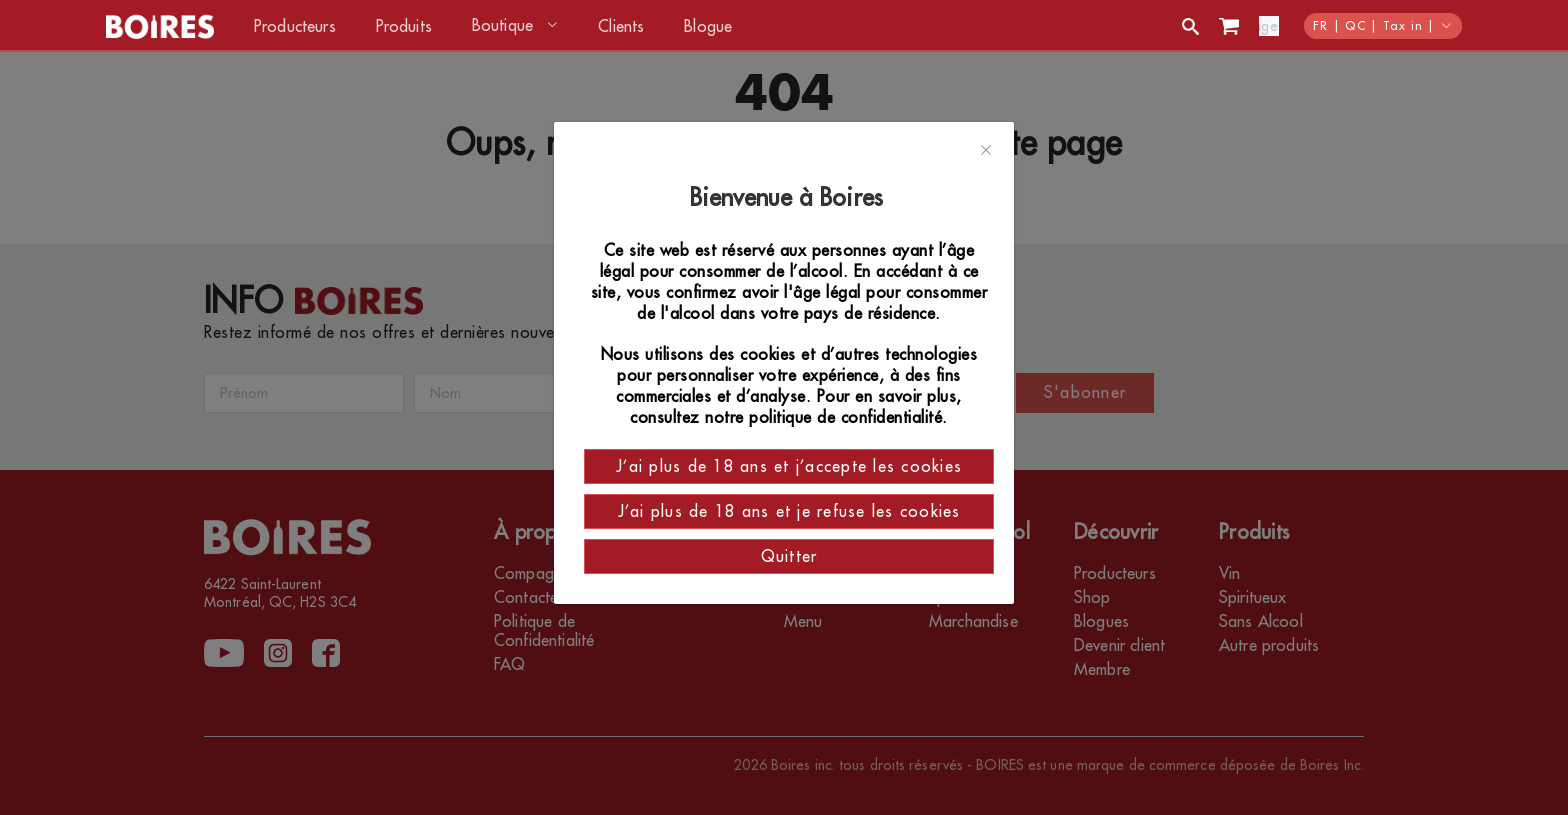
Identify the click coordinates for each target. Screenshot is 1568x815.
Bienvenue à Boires (789, 198)
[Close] (986, 151)
